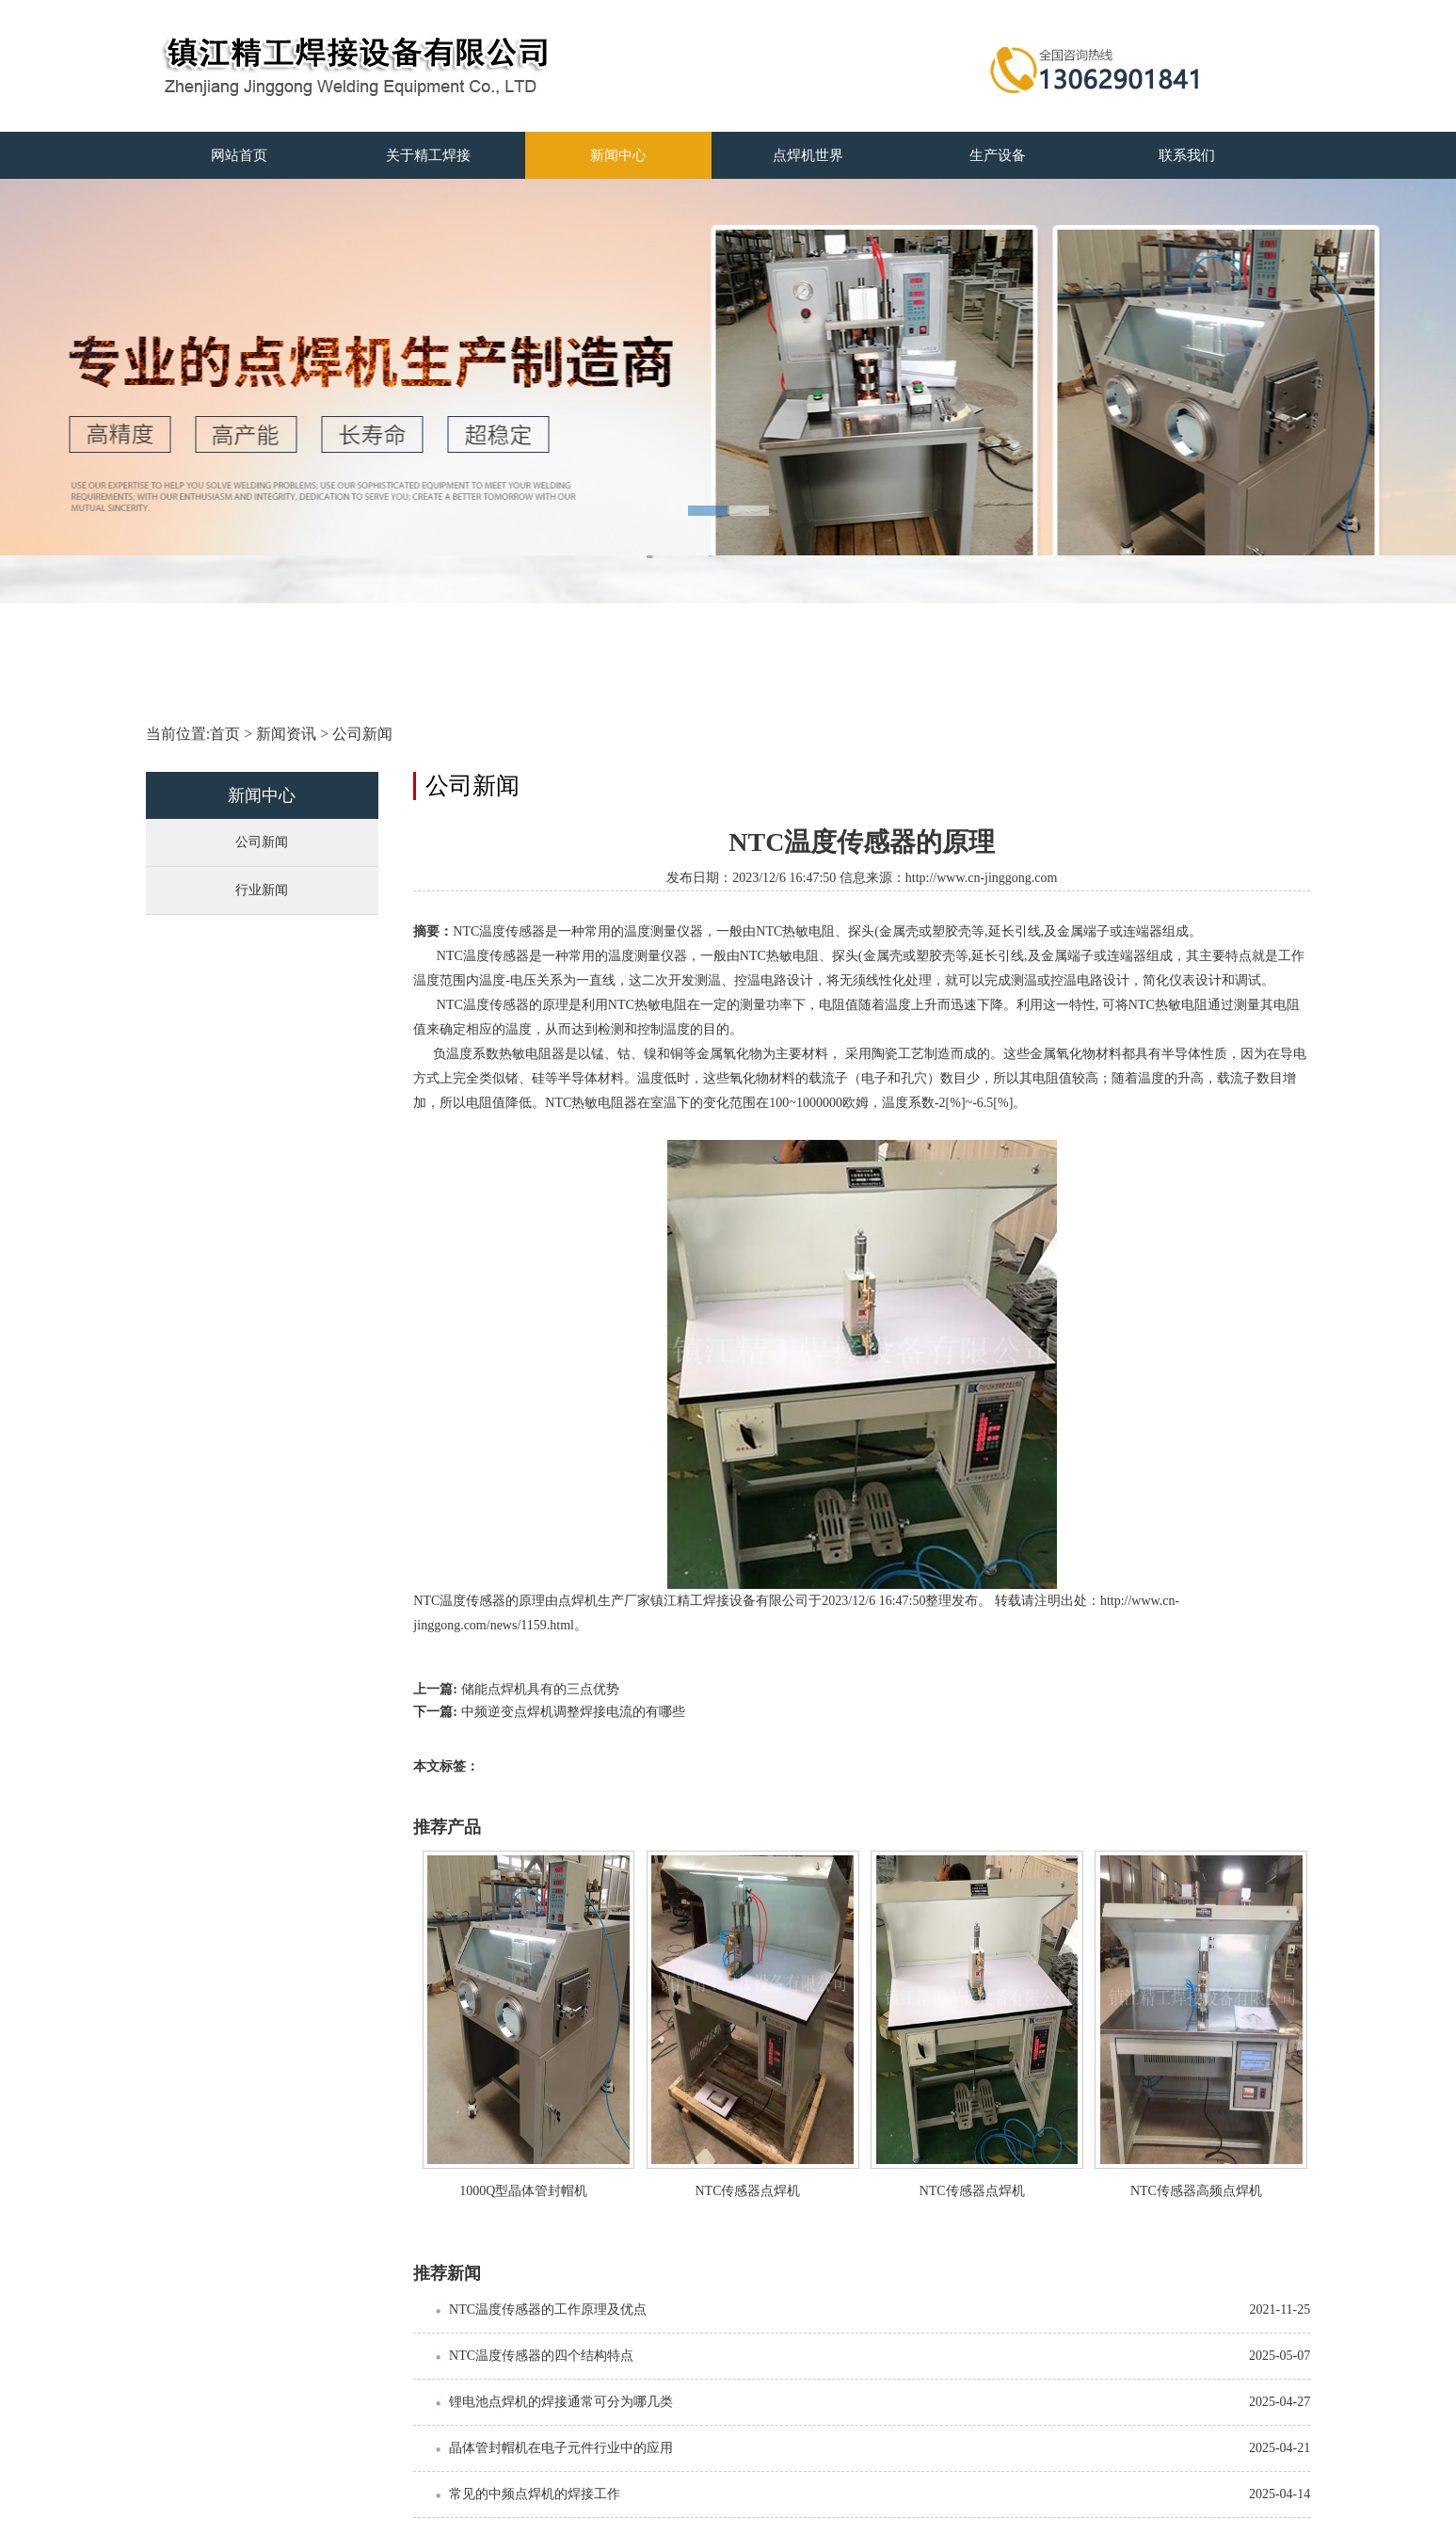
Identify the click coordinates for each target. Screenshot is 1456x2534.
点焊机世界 (808, 155)
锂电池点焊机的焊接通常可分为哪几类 (561, 2402)
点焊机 (578, 1601)
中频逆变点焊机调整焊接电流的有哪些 (573, 1712)
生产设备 (997, 155)
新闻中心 (618, 155)
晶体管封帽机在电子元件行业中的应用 (561, 2448)
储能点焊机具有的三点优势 (540, 1689)
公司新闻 (362, 734)
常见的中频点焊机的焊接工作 (534, 2494)
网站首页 (239, 155)
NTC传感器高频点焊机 (1196, 2191)
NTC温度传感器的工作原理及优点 (548, 2309)
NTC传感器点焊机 (747, 2191)
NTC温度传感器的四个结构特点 (541, 2356)
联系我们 (1187, 155)
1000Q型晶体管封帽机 (523, 2191)
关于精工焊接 (428, 155)
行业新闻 (261, 890)
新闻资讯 (286, 734)
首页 (225, 734)
